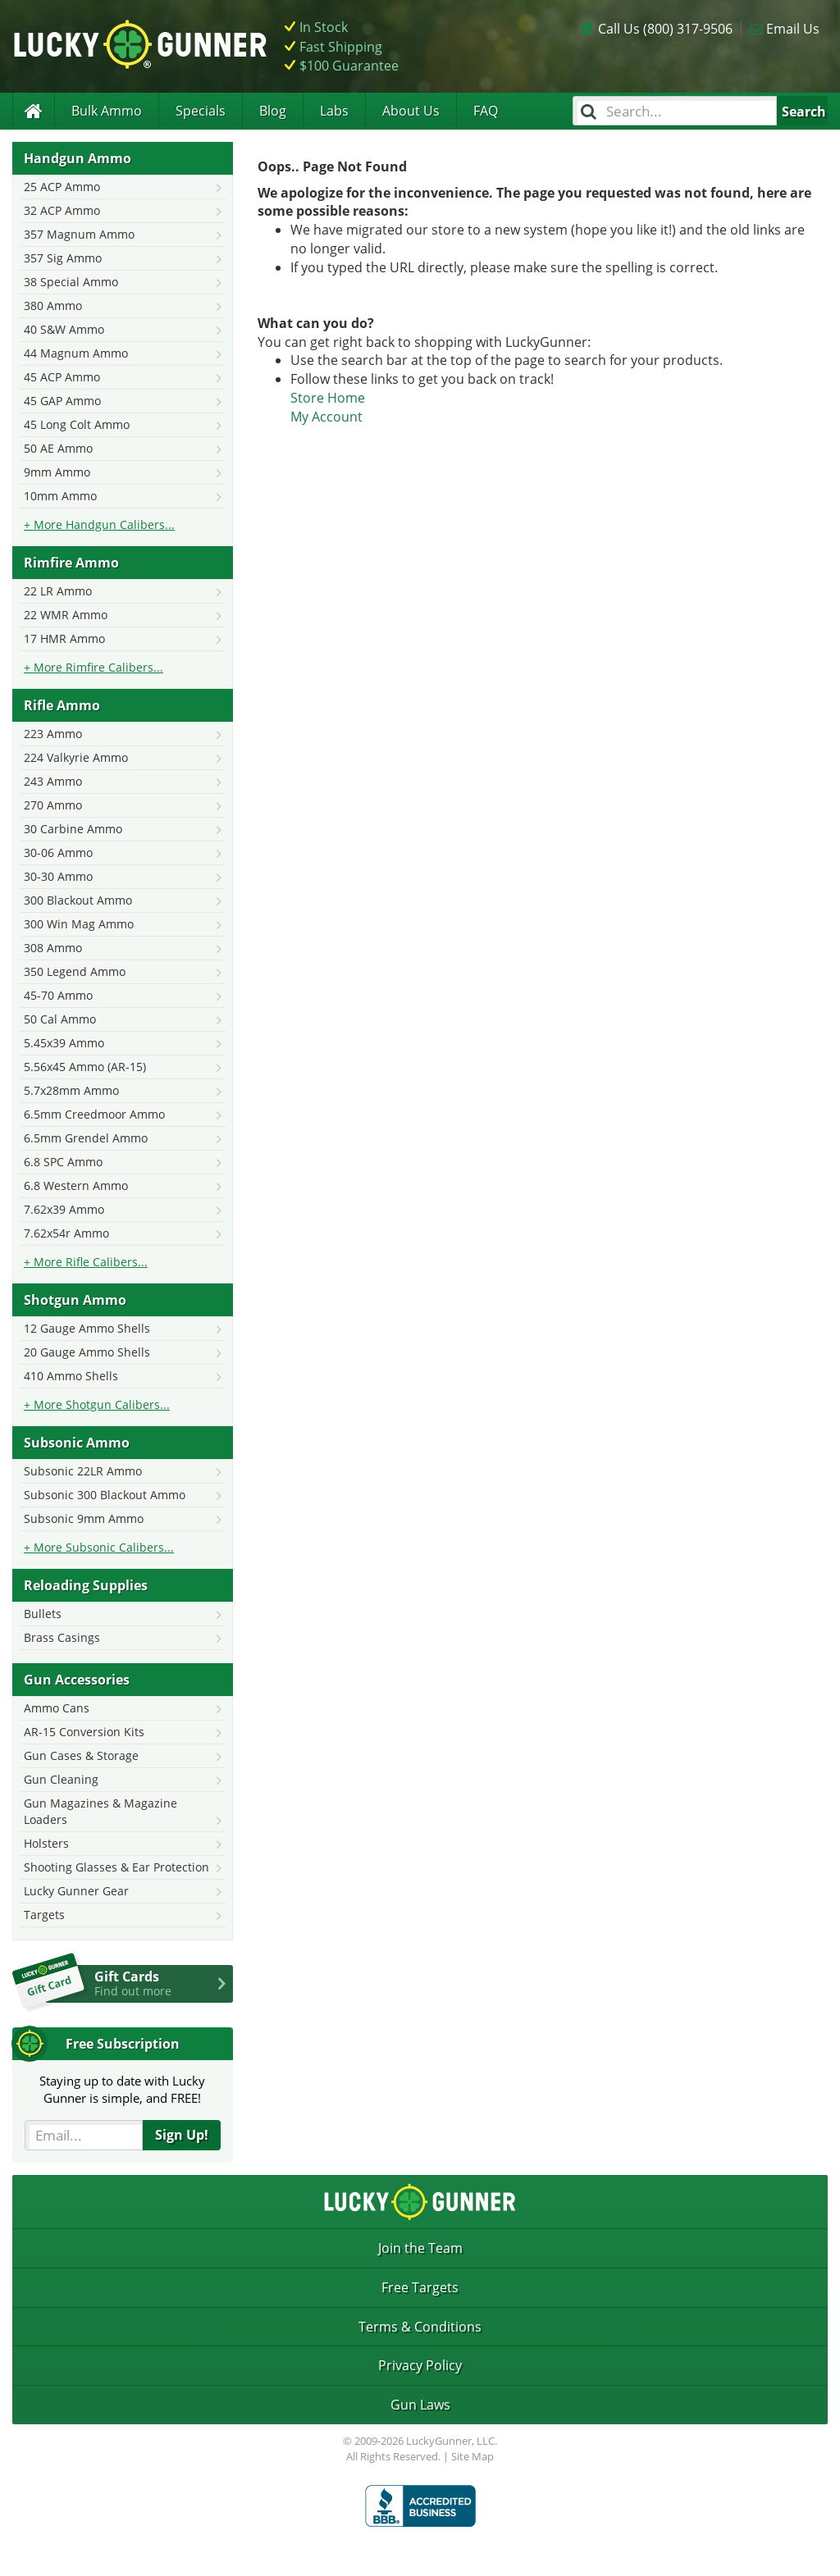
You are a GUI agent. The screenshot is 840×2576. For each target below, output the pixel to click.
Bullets (43, 1613)
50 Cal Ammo (60, 1019)
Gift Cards (163, 1983)
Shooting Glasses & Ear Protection (116, 1867)
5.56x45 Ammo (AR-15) (85, 1066)
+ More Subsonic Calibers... (99, 1547)
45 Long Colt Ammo (77, 424)
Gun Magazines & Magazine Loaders (100, 1811)
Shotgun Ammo (75, 1300)
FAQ (485, 111)
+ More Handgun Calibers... (99, 524)
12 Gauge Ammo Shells (87, 1328)
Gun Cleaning (61, 1779)
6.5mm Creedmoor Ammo (94, 1114)
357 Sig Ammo (63, 258)
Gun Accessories (77, 1680)
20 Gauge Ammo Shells (87, 1352)
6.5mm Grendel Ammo (86, 1138)
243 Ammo (53, 781)
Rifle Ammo (62, 705)
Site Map (472, 2456)
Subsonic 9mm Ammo (84, 1518)
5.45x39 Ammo (64, 1043)
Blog (272, 111)
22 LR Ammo (58, 591)
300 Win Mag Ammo (79, 924)
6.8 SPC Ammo (63, 1161)
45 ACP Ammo (62, 377)
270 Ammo (53, 805)
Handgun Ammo (77, 158)
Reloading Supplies (86, 1585)
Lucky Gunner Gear (76, 1891)
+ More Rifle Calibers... (86, 1262)
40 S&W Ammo (64, 329)
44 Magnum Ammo (76, 353)
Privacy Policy (420, 2365)
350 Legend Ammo (75, 971)
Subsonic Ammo (77, 1443)
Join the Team (420, 2248)
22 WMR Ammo (65, 614)
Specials (201, 111)
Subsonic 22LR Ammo (83, 1471)
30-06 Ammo (58, 852)
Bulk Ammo (106, 111)
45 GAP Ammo (62, 400)
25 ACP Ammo (62, 186)
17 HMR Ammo (64, 638)
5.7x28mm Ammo (71, 1090)
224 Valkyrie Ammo (76, 757)
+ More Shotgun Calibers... (97, 1404)
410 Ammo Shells (71, 1376)
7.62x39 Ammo (64, 1209)
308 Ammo (53, 947)
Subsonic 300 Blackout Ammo (104, 1494)
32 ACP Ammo (62, 210)
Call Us (665, 29)
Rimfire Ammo (71, 563)
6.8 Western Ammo (76, 1185)
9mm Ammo (57, 472)
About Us (411, 111)
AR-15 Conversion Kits (84, 1731)
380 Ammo (53, 305)
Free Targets (420, 2287)
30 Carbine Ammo (73, 829)
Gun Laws (420, 2405)
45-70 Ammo (58, 995)
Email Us (792, 29)
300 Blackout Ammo (78, 900)
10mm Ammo (60, 496)
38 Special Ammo (71, 282)
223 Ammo (53, 733)
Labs (334, 111)
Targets (44, 1914)
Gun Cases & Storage (81, 1755)
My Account (326, 417)
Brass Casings (62, 1637)
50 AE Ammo (58, 448)
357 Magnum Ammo (79, 234)
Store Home (327, 398)
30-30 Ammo (58, 876)
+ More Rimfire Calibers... (93, 667)
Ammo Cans (56, 1708)
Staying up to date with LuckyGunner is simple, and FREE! (122, 2089)
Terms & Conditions (420, 2327)
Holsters (46, 1843)
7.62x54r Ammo (66, 1233)
